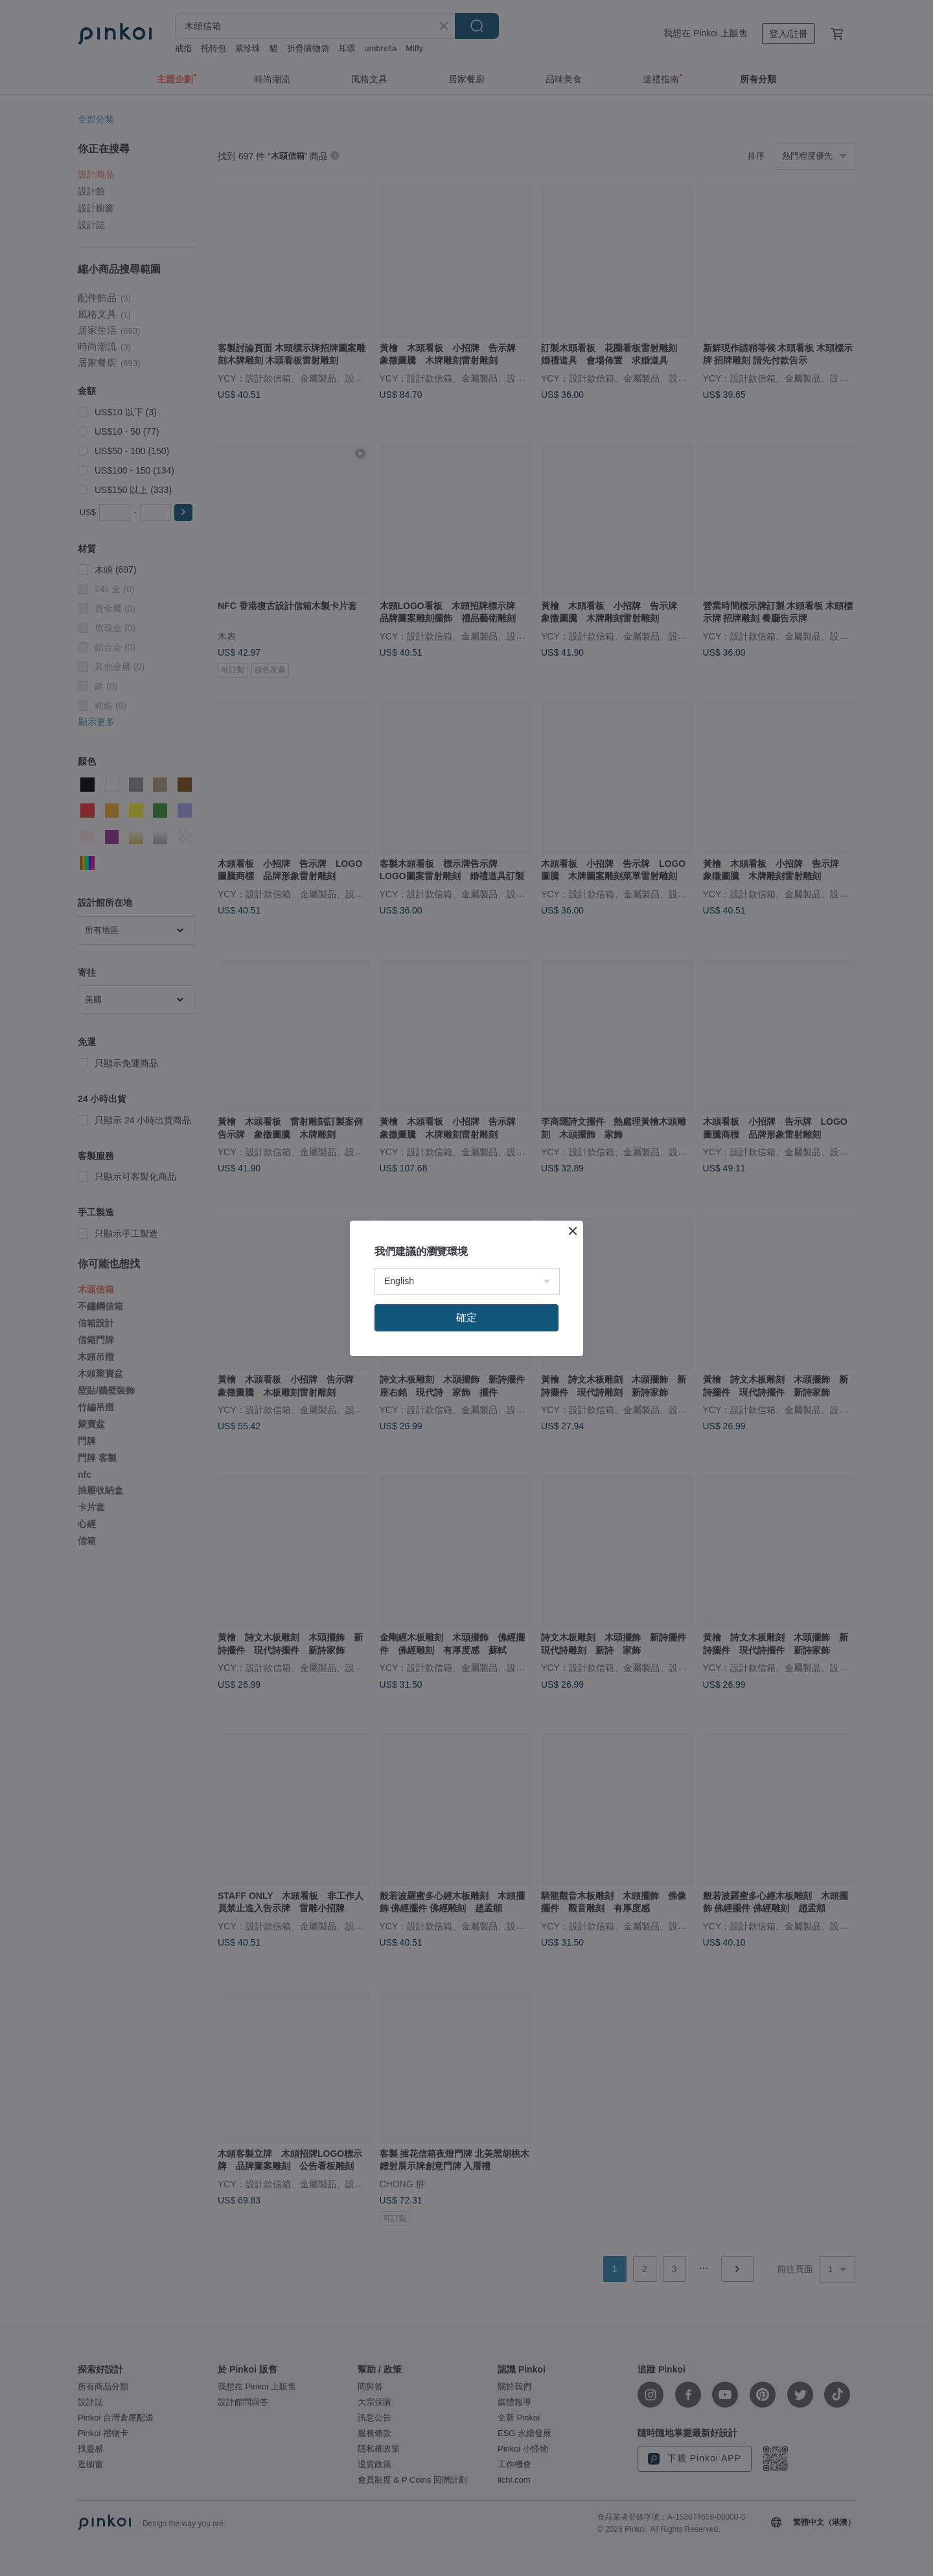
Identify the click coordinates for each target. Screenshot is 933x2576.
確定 (466, 1317)
